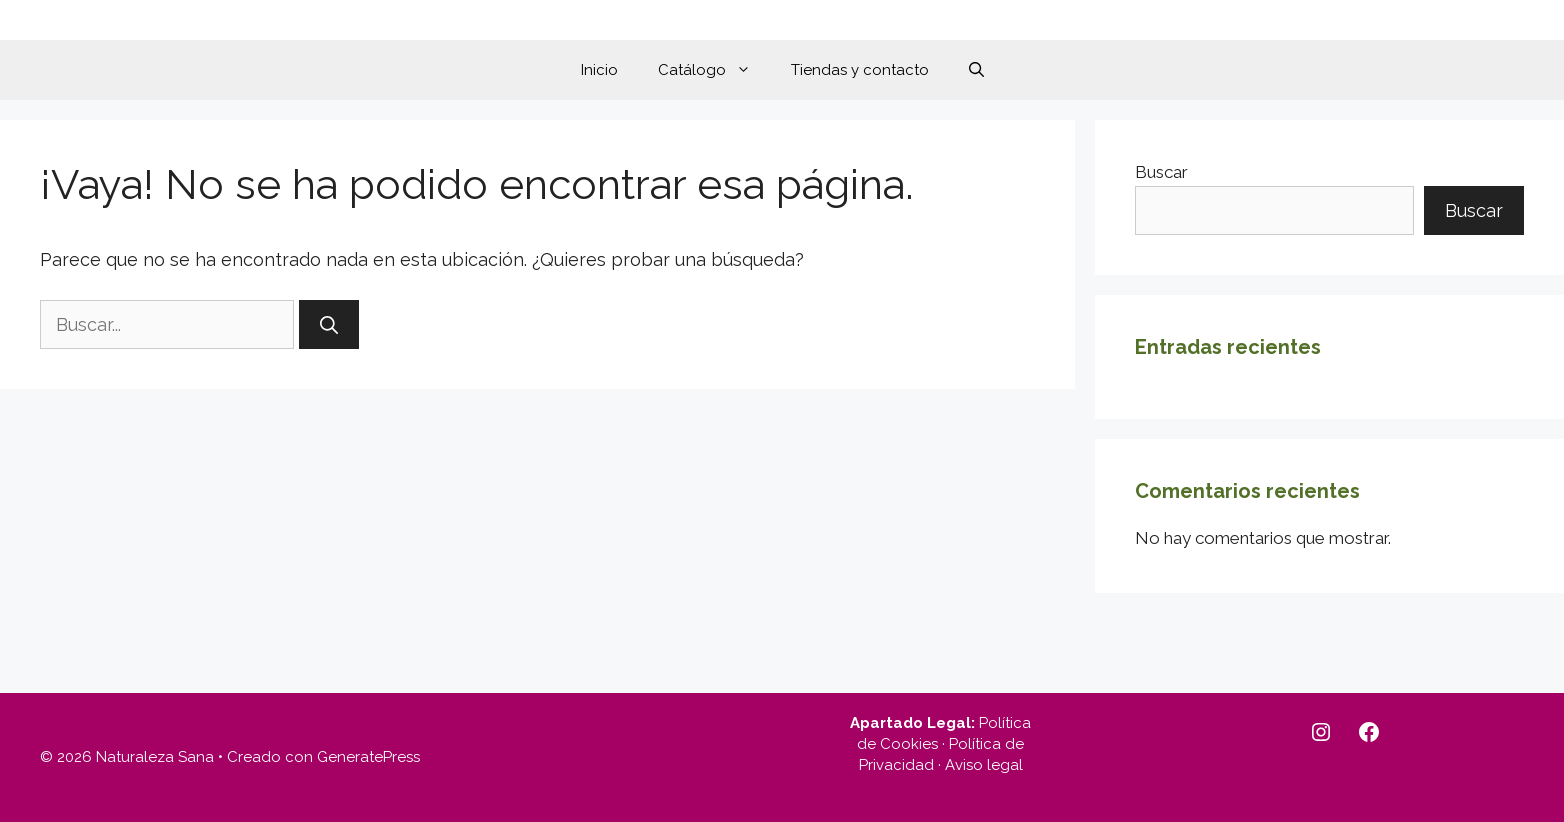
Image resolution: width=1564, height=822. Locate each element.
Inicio (599, 70)
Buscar (1161, 172)
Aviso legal (984, 765)
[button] (976, 70)
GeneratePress (368, 757)
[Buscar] (329, 324)
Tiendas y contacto (860, 70)
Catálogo (714, 70)
